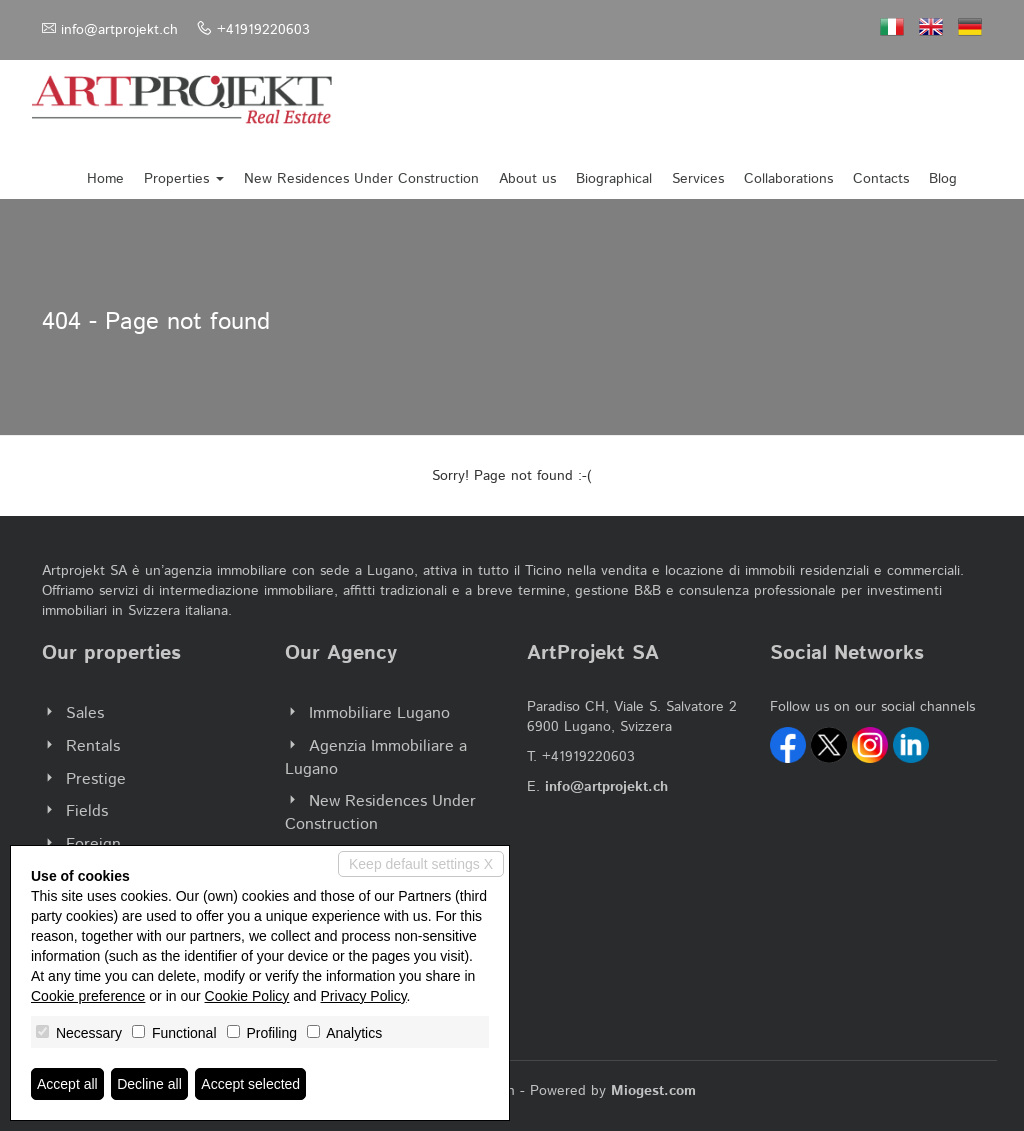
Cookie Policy (247, 996)
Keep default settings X (421, 864)
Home (105, 179)
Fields (87, 811)
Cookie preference (88, 996)
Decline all (149, 1084)
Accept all (67, 1084)
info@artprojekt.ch (119, 30)
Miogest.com (653, 1091)
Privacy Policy (364, 996)
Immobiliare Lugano (379, 713)
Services (698, 179)
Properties (184, 179)
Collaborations (788, 179)
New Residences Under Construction (361, 179)
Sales (85, 713)
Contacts (881, 179)
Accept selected (250, 1084)
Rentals (93, 746)
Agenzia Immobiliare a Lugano (376, 758)
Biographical (614, 179)
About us (527, 179)
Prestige (96, 779)
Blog (943, 179)
